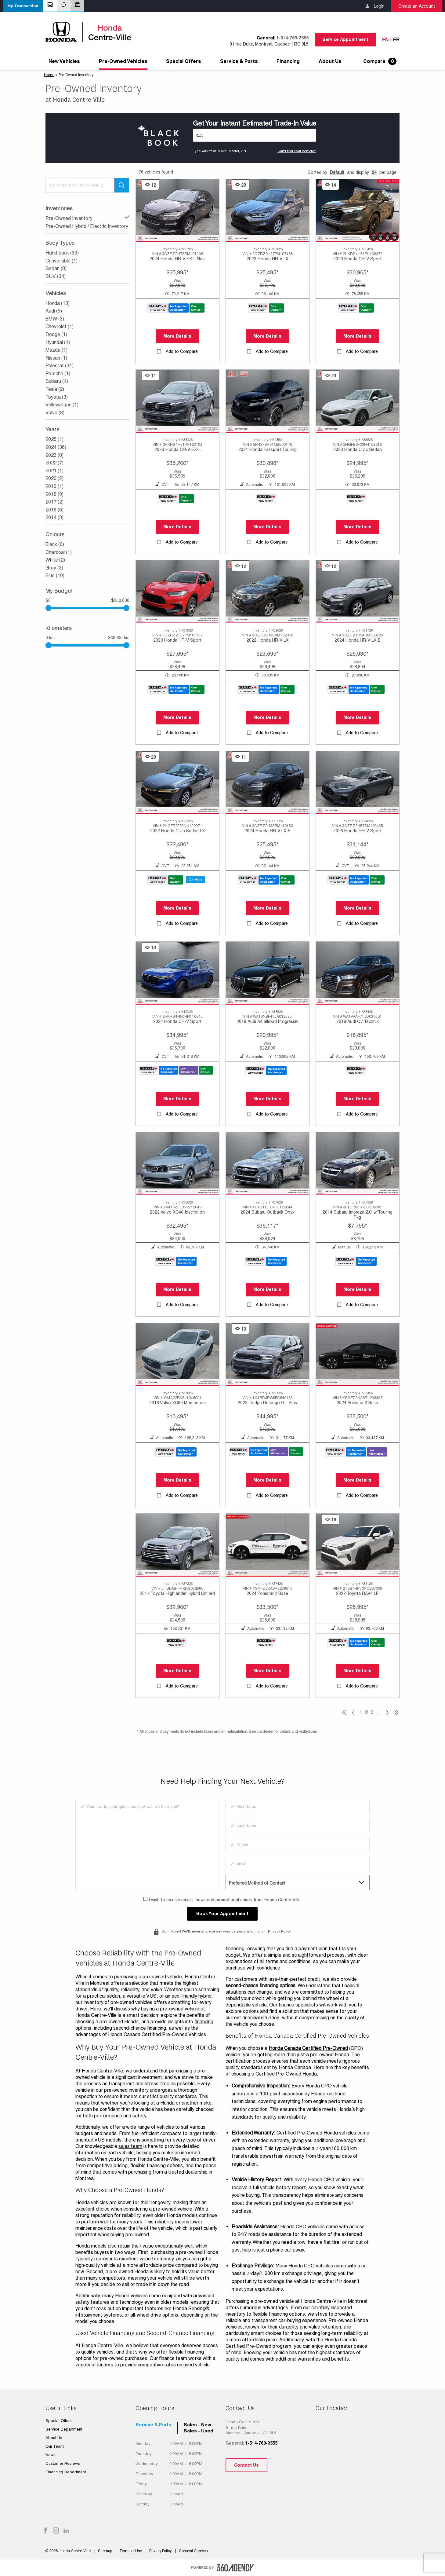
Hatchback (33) (62, 253)
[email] (298, 1863)
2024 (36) (55, 447)
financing (203, 2022)
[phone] (298, 1844)
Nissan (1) (56, 358)
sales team (130, 2146)
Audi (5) (53, 311)
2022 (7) (54, 463)
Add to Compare (182, 351)
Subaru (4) (56, 381)
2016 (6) (54, 510)
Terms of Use (131, 2551)
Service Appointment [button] (345, 39)
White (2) (55, 560)
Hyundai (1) (57, 342)
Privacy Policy (279, 1930)
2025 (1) (54, 439)
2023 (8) (54, 455)
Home (49, 75)
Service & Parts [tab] (153, 2424)
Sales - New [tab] (197, 2424)
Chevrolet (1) (59, 326)
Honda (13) (57, 303)
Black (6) (54, 544)
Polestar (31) (59, 365)
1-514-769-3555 (292, 37)
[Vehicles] (254, 135)
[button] (23, 6)
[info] (147, 1844)
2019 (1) (54, 486)
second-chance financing (139, 2028)
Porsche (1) (57, 373)
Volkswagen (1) (61, 405)
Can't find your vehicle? (296, 151)
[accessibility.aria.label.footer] (235, 2567)
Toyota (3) (56, 397)
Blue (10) (54, 575)
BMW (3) (54, 319)
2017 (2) (54, 502)
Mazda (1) (56, 350)
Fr (396, 39)
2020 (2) (54, 478)
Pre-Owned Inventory (87, 217)
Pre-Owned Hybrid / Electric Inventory (86, 226)
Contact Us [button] (246, 2465)
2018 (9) (54, 494)
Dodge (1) (56, 334)
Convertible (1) (61, 261)
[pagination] (387, 1712)
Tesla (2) (54, 389)
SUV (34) (55, 276)
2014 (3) (54, 517)
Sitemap (105, 2551)
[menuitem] (64, 61)
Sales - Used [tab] (198, 2430)
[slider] (126, 608)
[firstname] (298, 1806)
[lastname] (298, 1825)
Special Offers (183, 61)
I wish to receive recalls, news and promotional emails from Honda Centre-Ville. (225, 1899)
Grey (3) (54, 568)
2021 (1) (54, 471)
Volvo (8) (54, 413)
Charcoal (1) (58, 552)
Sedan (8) (56, 268)
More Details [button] (177, 336)
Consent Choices (193, 2551)
